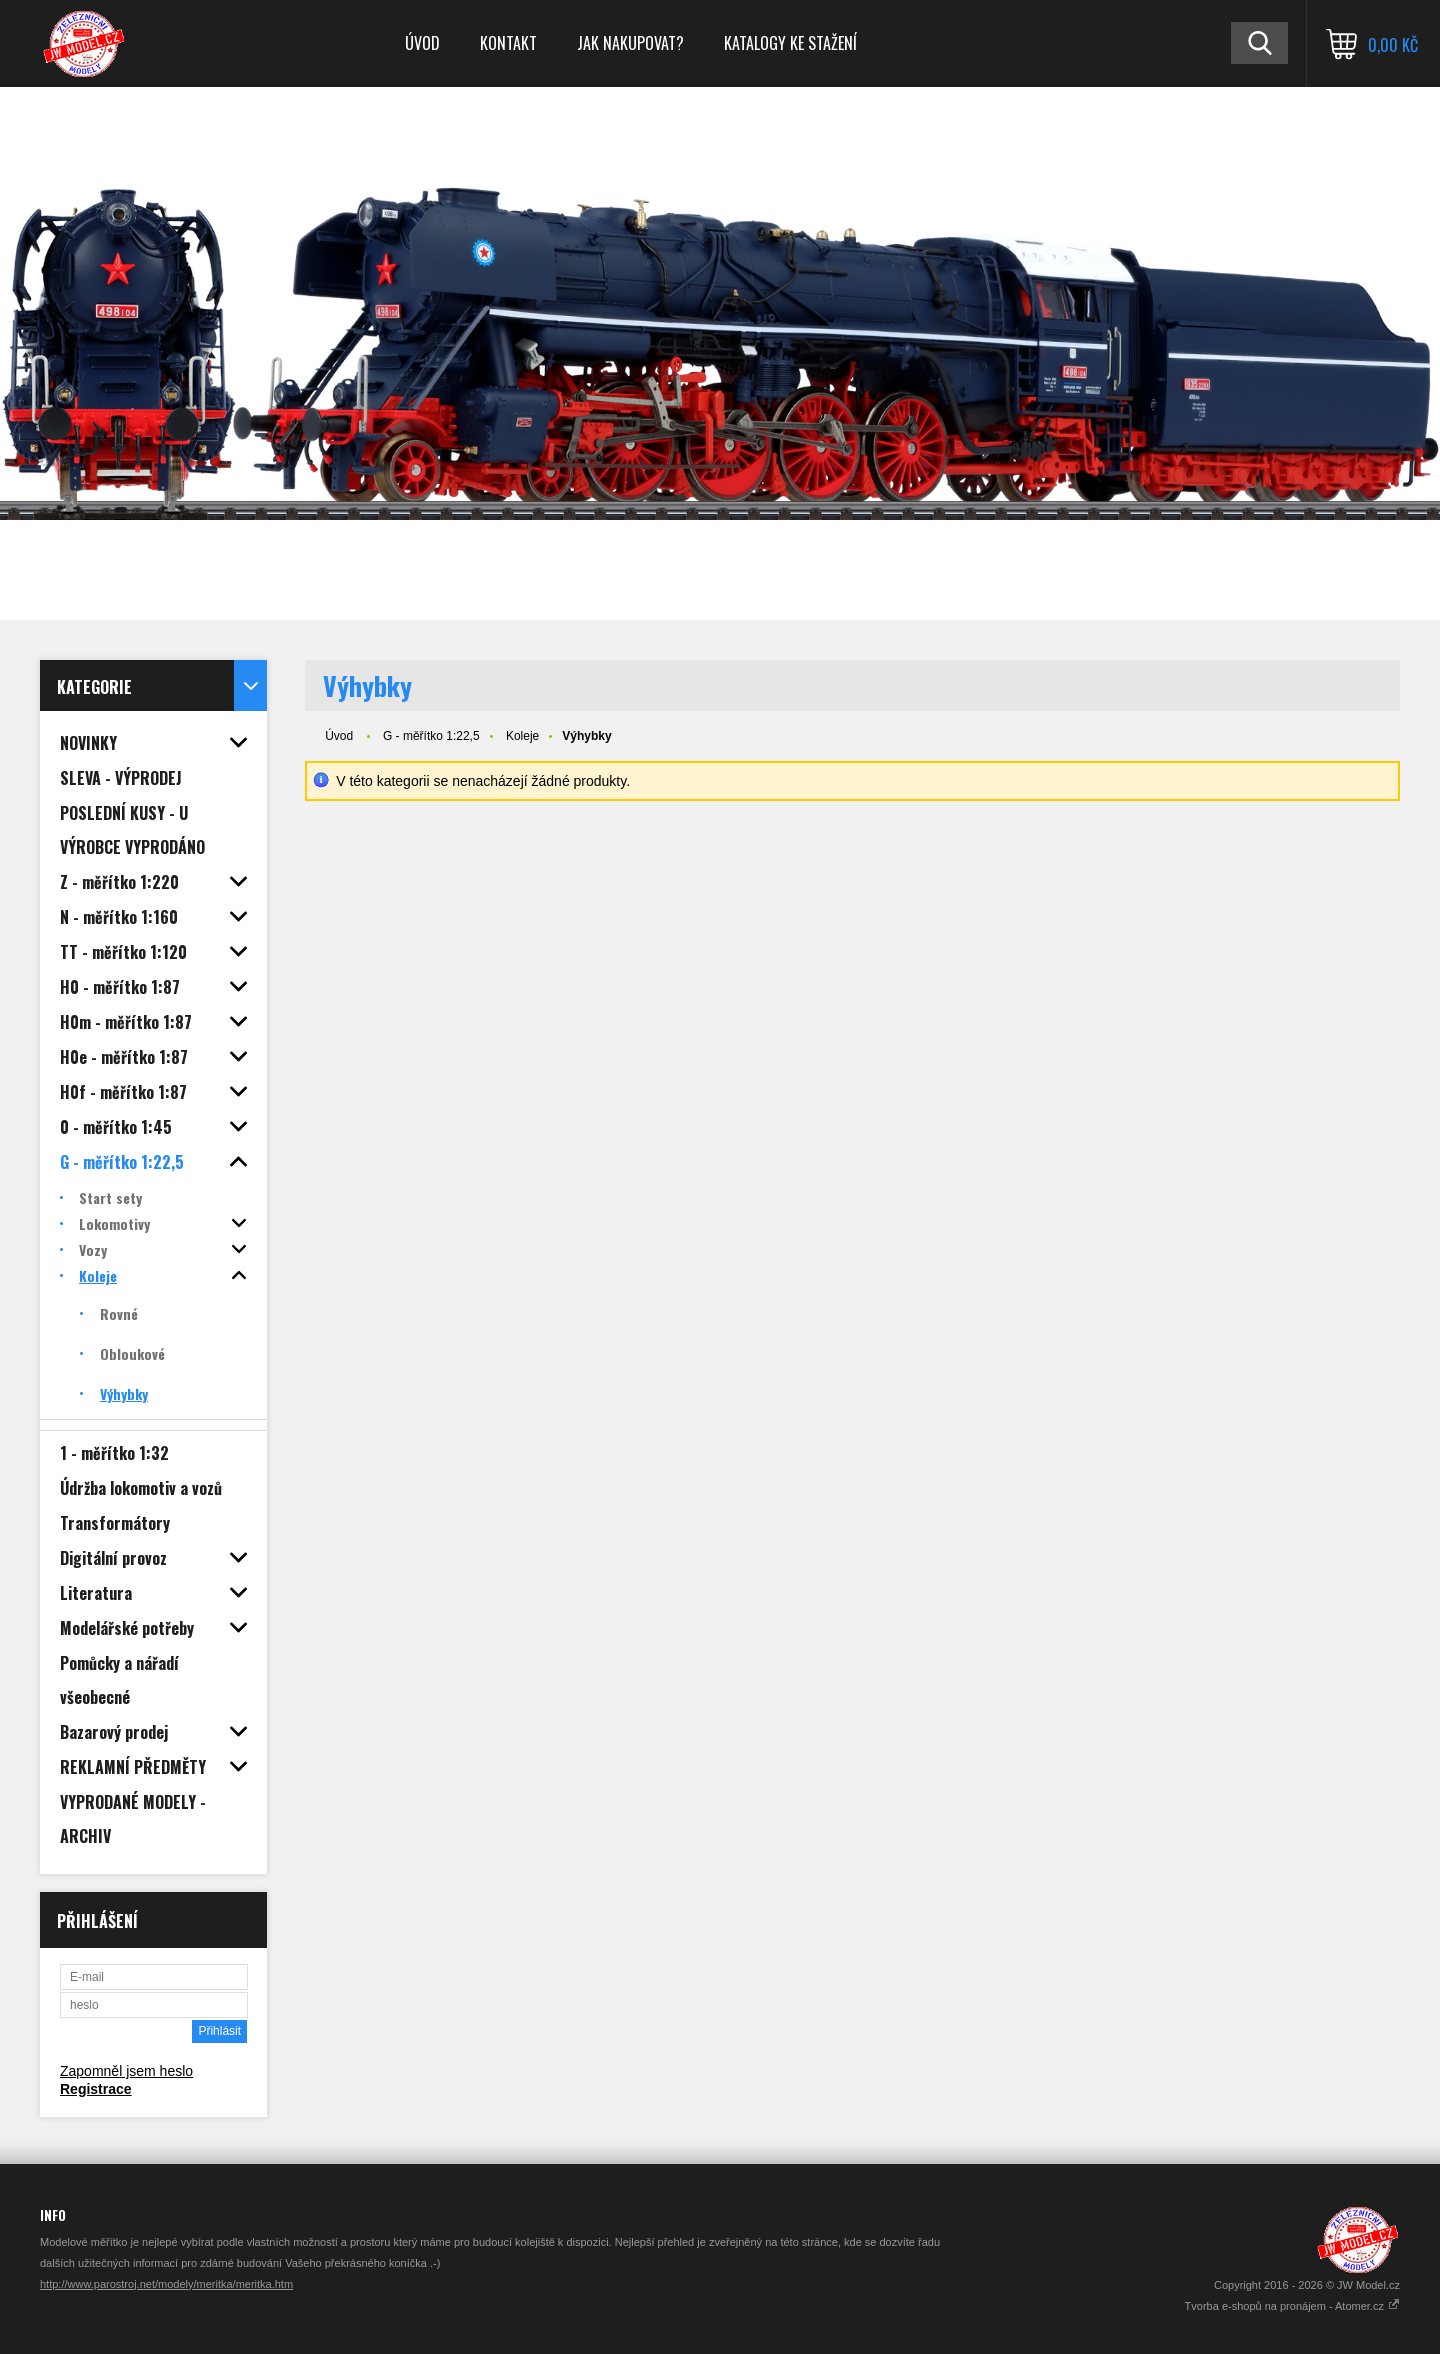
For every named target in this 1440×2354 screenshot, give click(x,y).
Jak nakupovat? (630, 43)
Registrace (96, 2089)
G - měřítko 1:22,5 (431, 736)
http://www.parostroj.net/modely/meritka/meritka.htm (166, 2284)
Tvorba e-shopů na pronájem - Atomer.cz (1292, 2306)
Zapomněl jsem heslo (126, 2071)
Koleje (522, 736)
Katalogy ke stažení (790, 43)
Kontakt (508, 43)
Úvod (422, 43)
